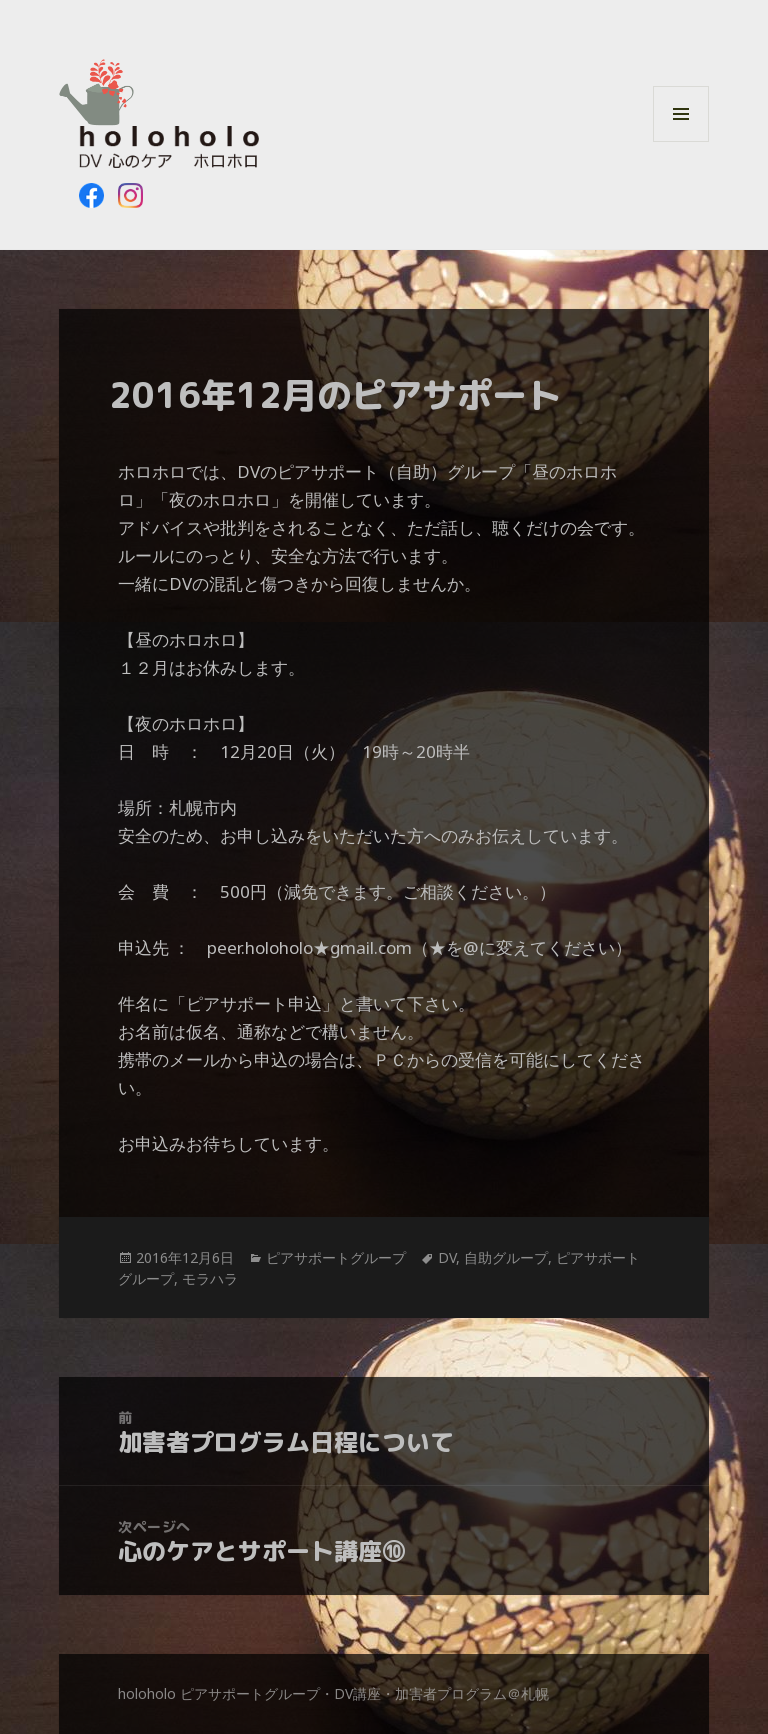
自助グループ (506, 1257)
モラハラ (210, 1278)
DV (447, 1257)
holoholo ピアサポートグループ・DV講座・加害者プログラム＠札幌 (333, 1693)
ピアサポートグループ (336, 1257)
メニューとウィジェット (681, 141)
